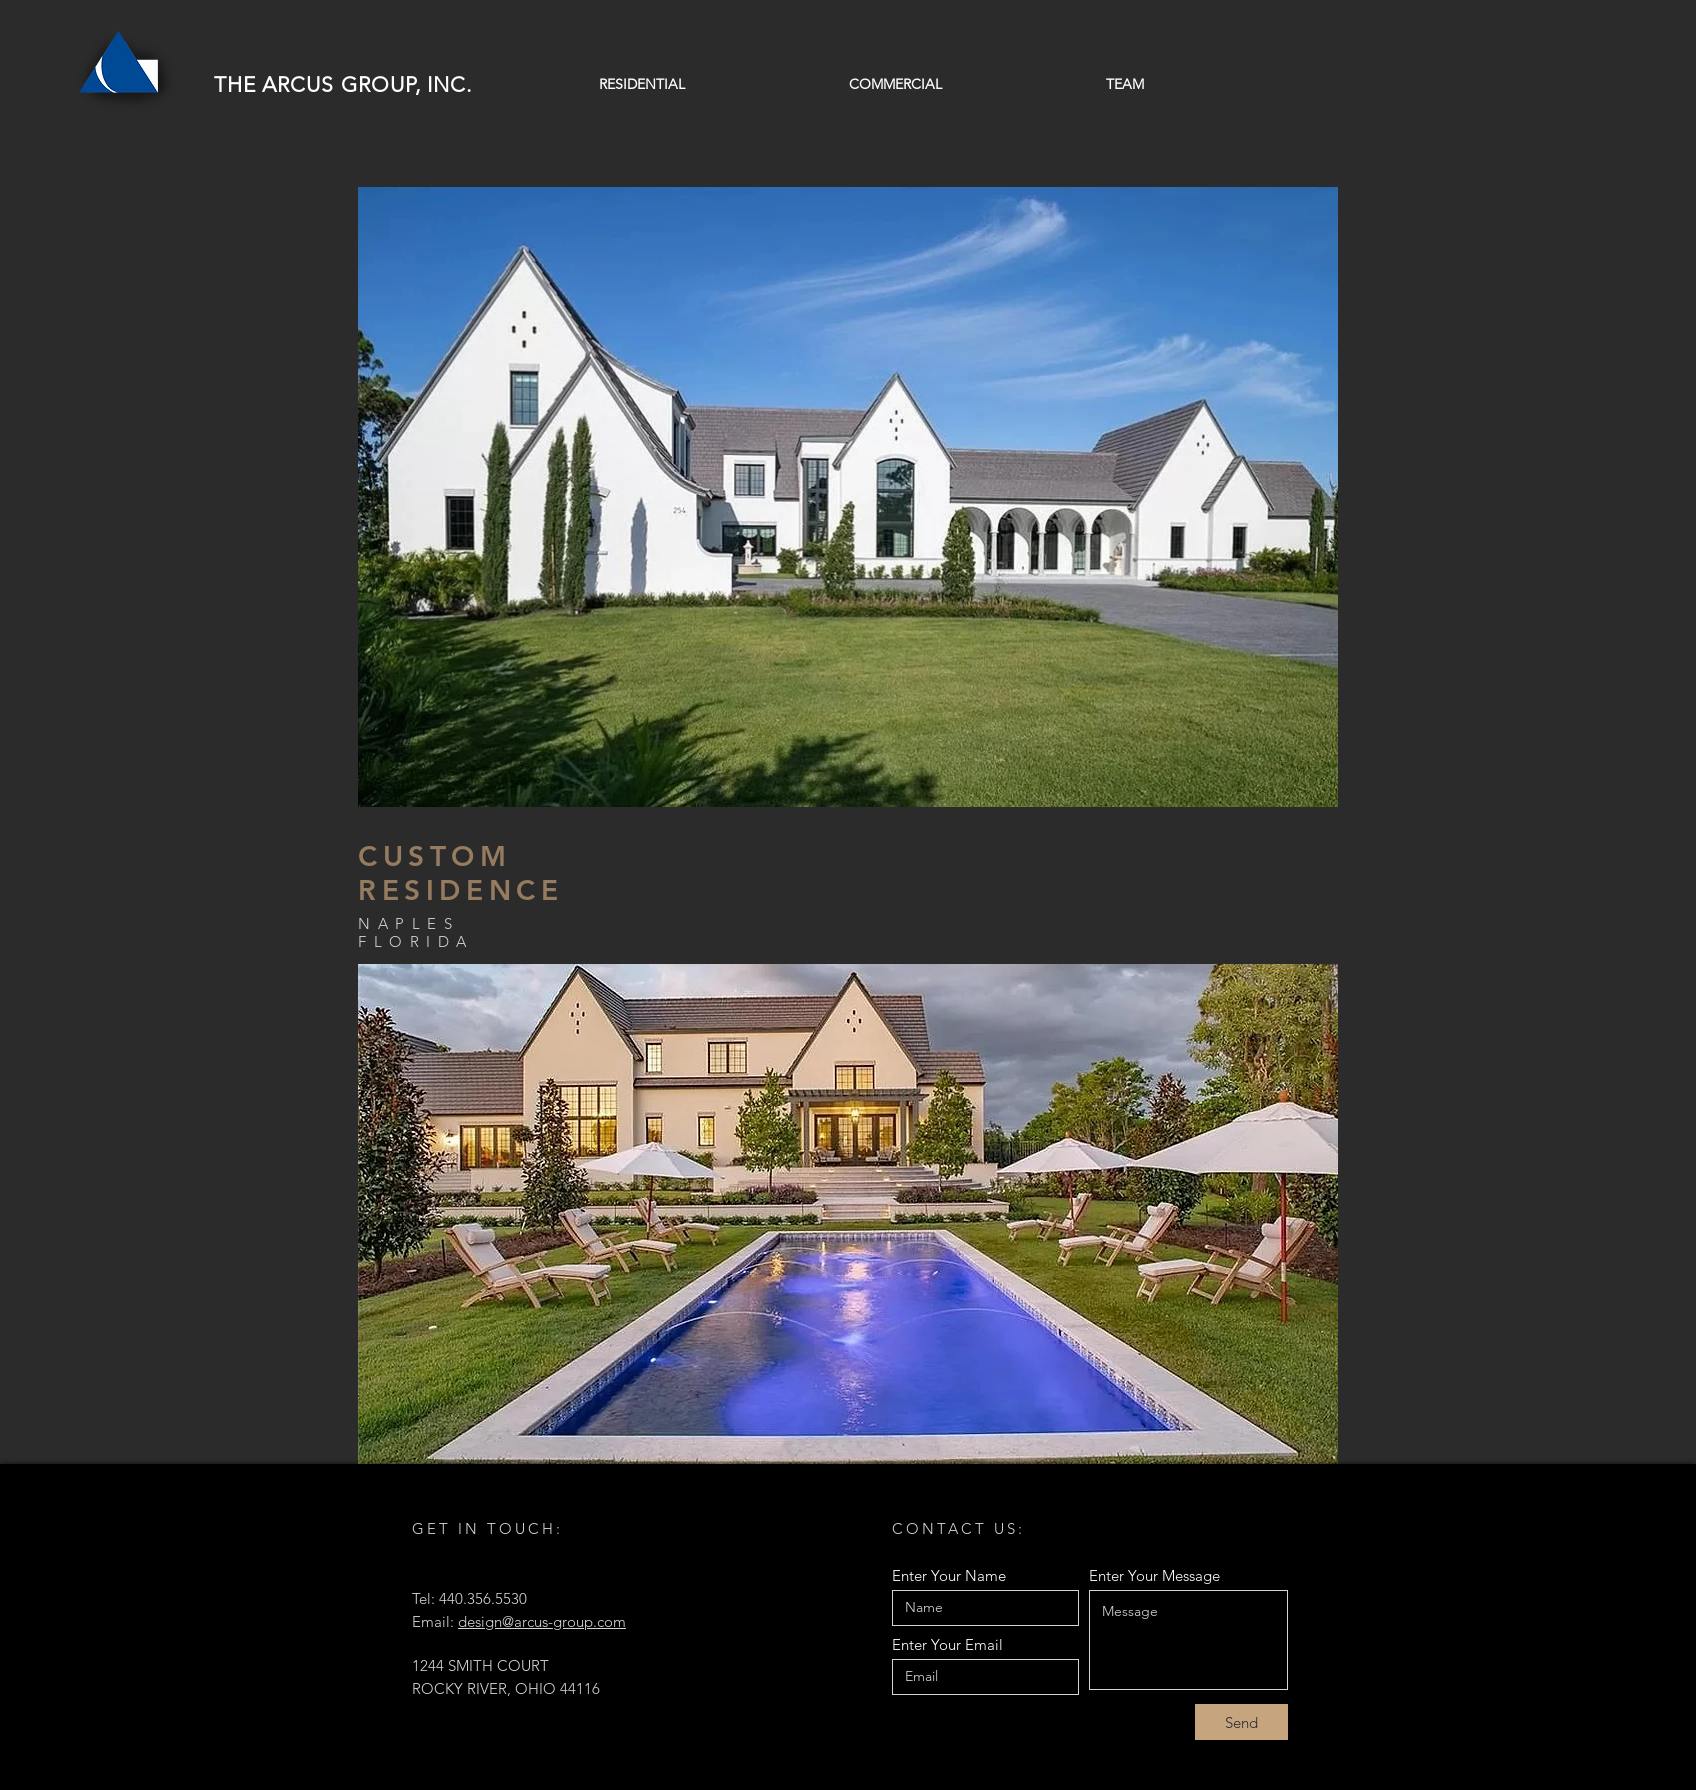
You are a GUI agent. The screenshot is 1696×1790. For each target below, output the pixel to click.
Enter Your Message (1154, 1575)
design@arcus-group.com (542, 1621)
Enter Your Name (949, 1575)
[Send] (1241, 1722)
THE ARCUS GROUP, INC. (343, 84)
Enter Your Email (947, 1644)
